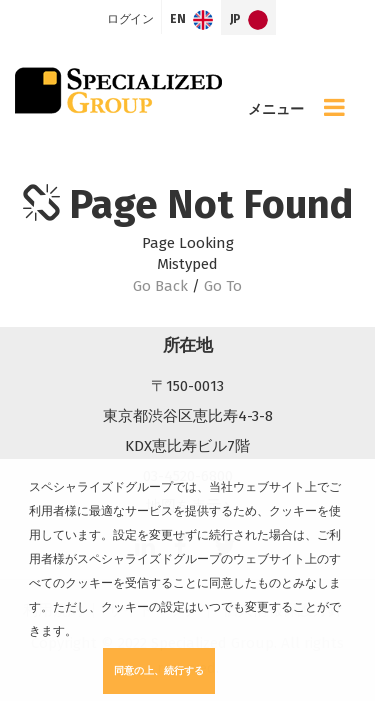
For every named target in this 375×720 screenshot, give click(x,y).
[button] (82, 632)
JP (249, 20)
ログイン (130, 19)
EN (191, 20)
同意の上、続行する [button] (159, 670)
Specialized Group (118, 90)
